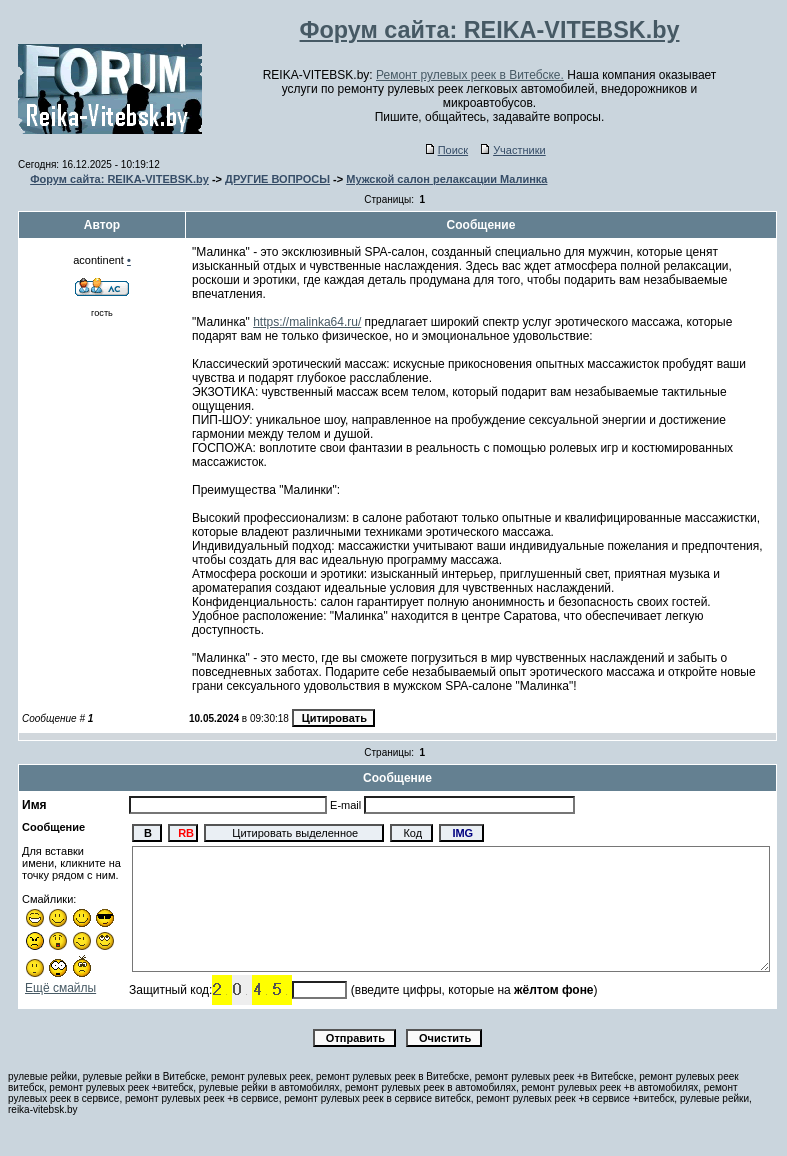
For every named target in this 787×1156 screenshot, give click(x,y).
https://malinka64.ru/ (307, 322)
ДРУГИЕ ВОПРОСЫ (277, 179)
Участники (513, 150)
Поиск (447, 150)
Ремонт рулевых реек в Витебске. (470, 75)
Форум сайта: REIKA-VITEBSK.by (119, 179)
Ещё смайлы (60, 988)
